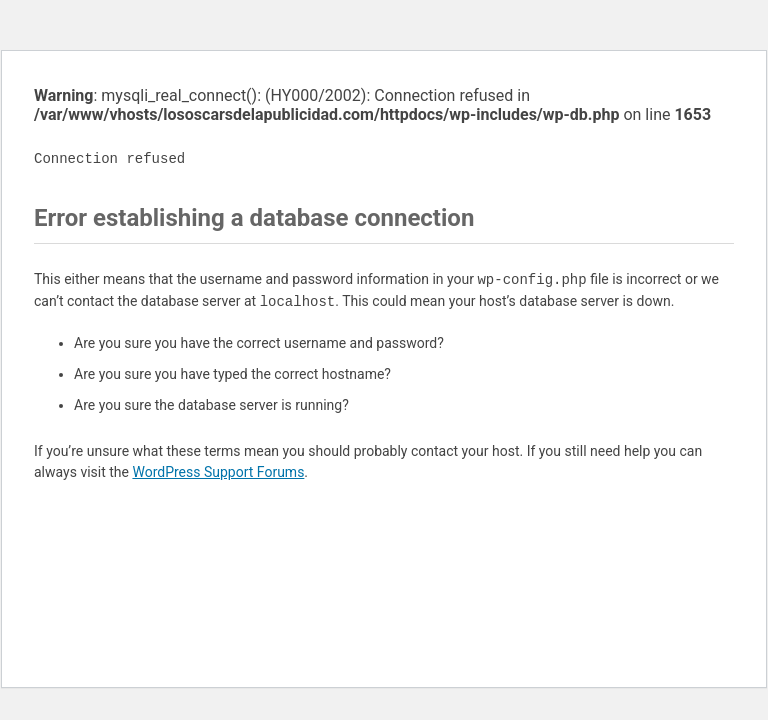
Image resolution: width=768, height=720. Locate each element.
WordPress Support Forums (218, 472)
